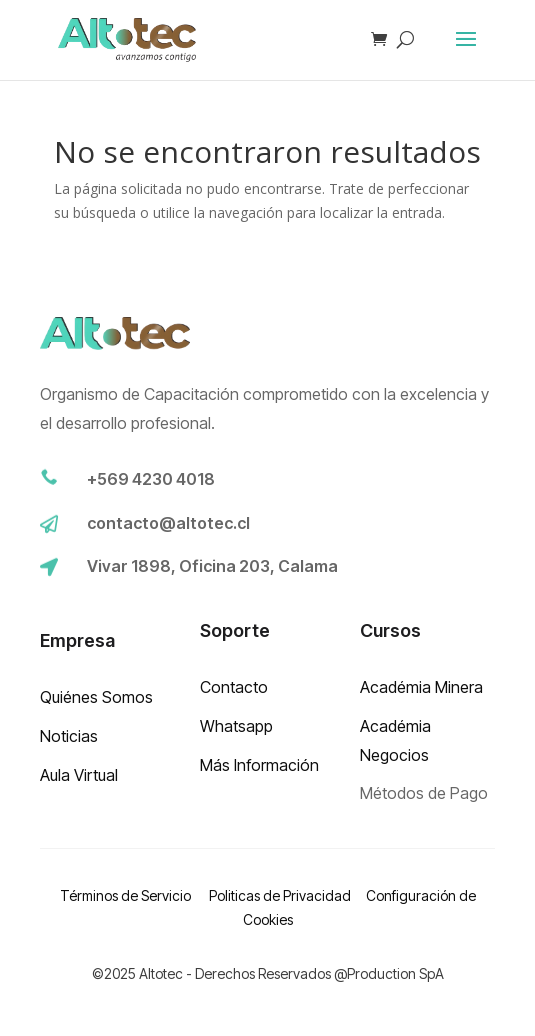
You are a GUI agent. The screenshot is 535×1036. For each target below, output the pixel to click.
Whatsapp (236, 726)
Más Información (259, 765)
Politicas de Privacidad (280, 895)
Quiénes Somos (96, 697)
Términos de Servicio (127, 895)
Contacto (234, 687)
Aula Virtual (79, 775)
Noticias (69, 736)
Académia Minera (421, 687)
